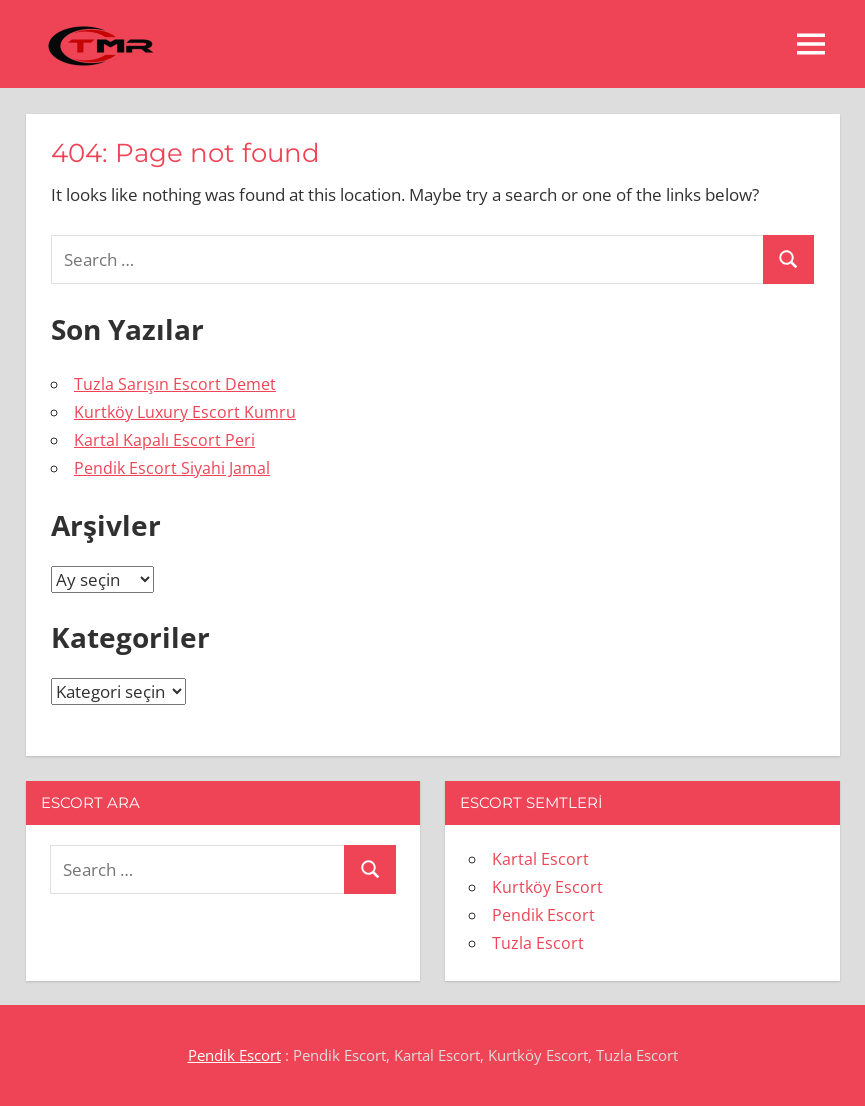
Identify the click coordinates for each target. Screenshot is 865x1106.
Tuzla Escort (538, 943)
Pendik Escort (543, 915)
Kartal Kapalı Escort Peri (164, 440)
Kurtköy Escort (547, 887)
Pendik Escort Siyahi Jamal (172, 468)
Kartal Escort (540, 859)
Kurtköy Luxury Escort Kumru (185, 412)
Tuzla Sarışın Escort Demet (175, 384)
